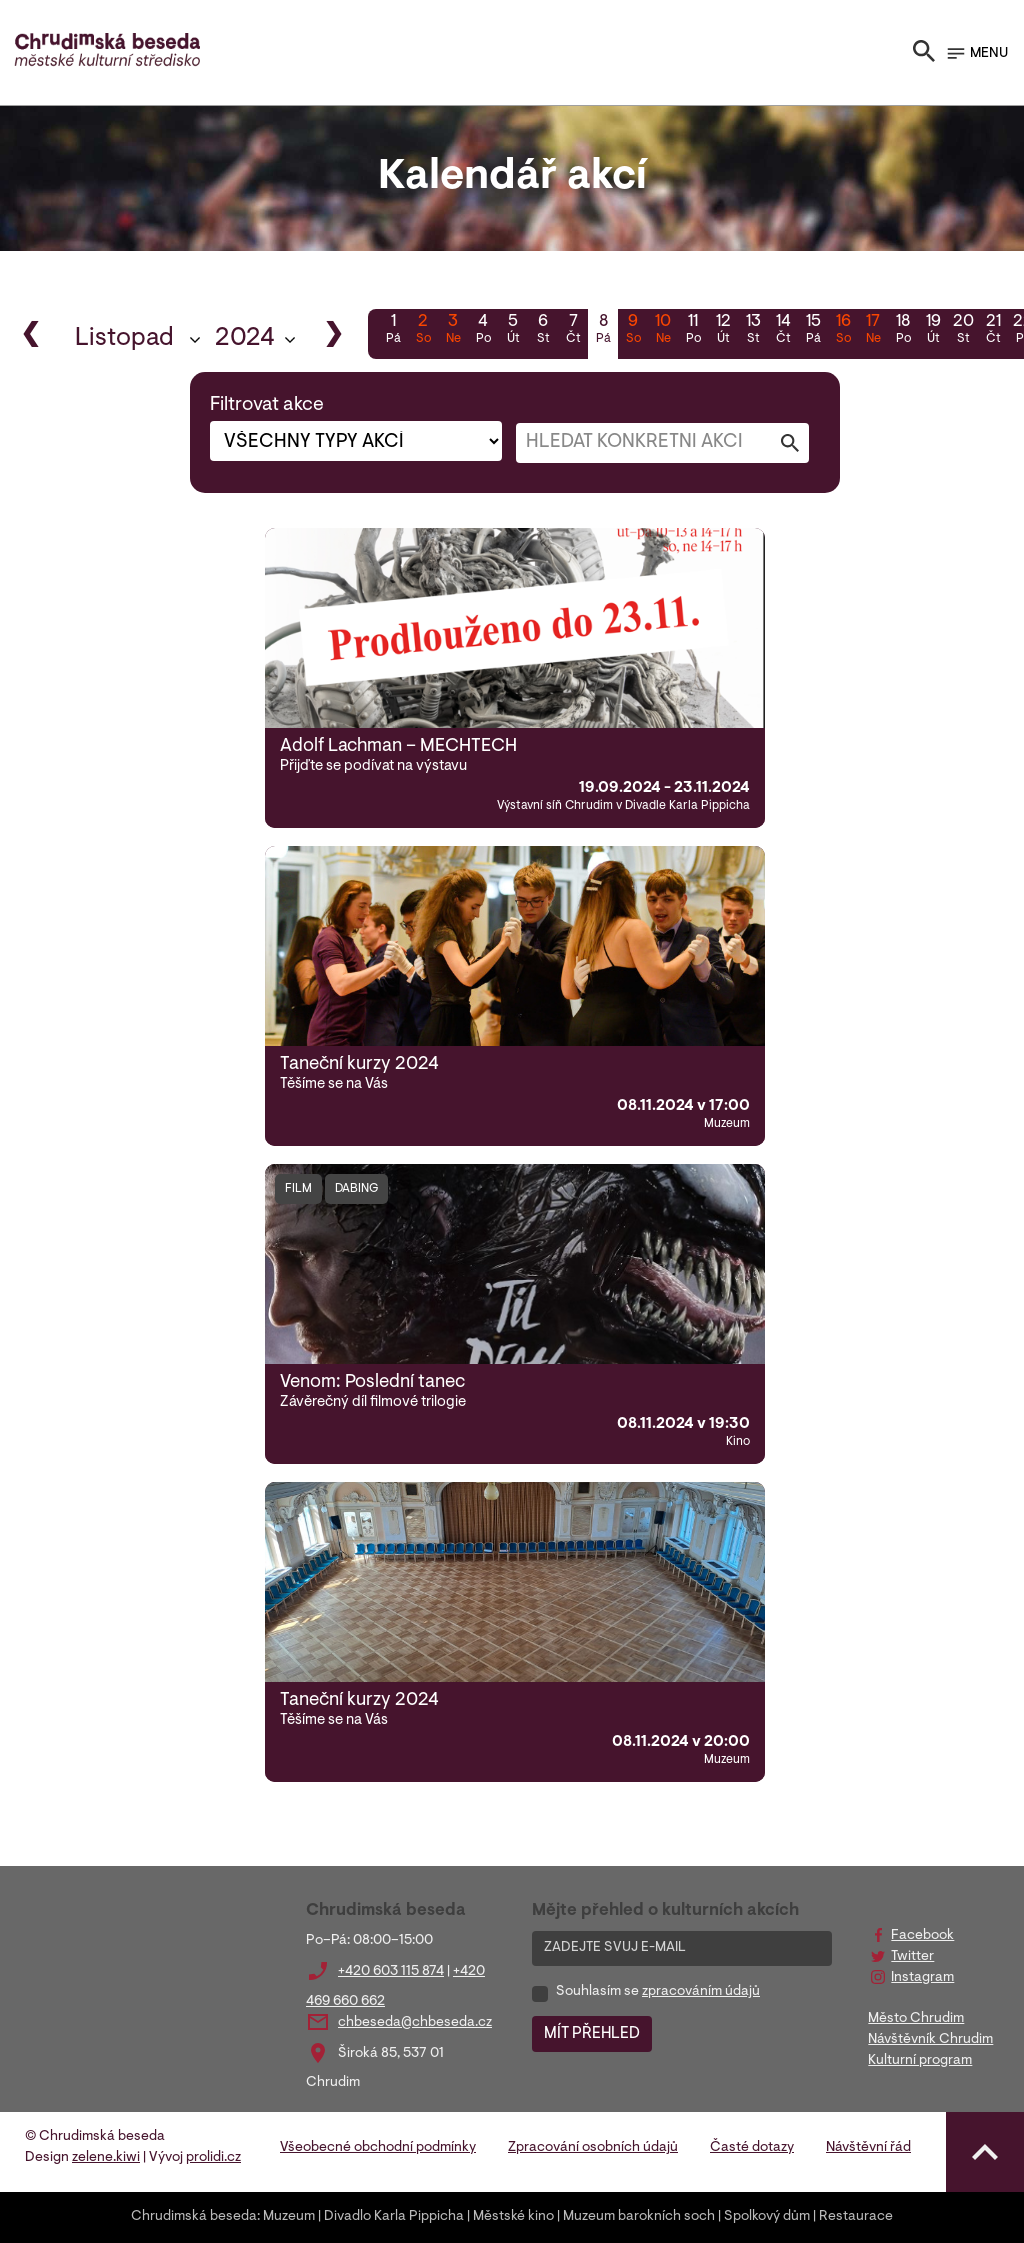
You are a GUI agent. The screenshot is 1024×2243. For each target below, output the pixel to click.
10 (663, 331)
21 (993, 331)
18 (903, 331)
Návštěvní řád (868, 2148)
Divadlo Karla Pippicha (394, 2217)
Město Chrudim (916, 2019)
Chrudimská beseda (194, 2217)
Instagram (922, 1978)
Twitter (912, 1957)
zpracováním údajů (701, 1992)
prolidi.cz (213, 2158)
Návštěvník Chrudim (930, 2040)
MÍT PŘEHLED (592, 2034)
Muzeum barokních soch (639, 2217)
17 (873, 331)
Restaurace (856, 2217)
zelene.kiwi (106, 2158)
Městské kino (513, 2217)
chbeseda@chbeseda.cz (415, 2023)
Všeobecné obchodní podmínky (378, 2148)
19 (933, 331)
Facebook (922, 1936)
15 (813, 331)
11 (693, 331)
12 (723, 331)
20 (963, 331)
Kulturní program (920, 2061)
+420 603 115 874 (391, 1972)
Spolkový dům (767, 2217)
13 (753, 331)
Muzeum (289, 2217)
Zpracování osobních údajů (593, 2148)
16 (843, 331)
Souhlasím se (658, 1992)
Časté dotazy (752, 2148)
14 (783, 331)
